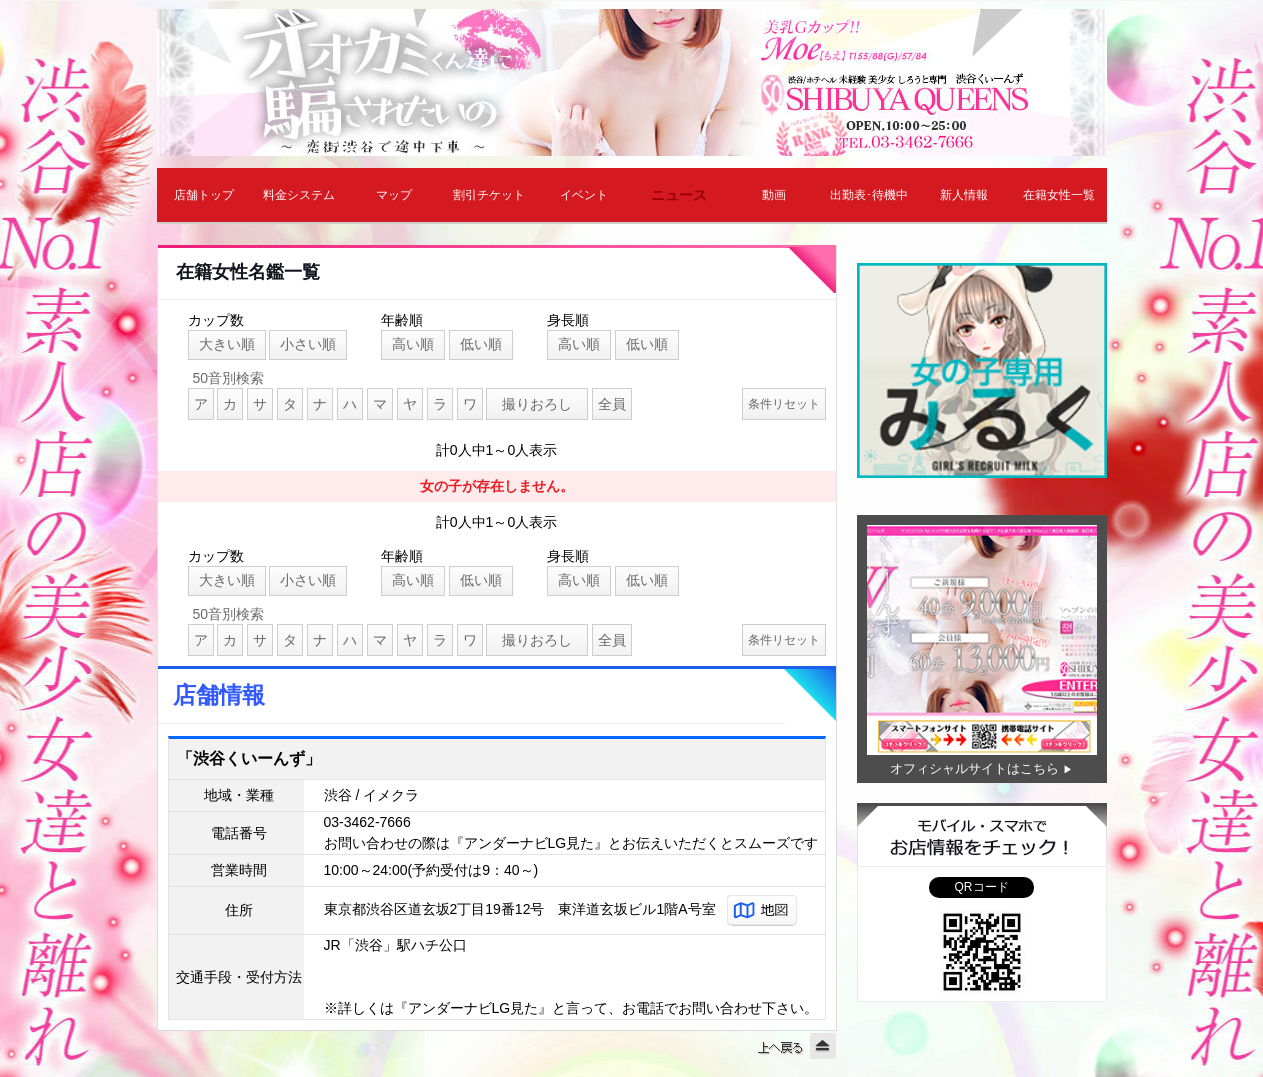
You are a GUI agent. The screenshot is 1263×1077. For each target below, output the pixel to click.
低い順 (481, 344)
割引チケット (489, 195)
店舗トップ (204, 195)
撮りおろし (537, 404)
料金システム (299, 195)
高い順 (413, 344)
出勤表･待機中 (869, 195)
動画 (774, 195)
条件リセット (784, 404)
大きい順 (227, 344)
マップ (394, 195)
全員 (612, 404)
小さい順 (308, 344)
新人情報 (964, 195)
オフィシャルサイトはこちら (974, 768)
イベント (584, 195)
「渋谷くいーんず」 (249, 758)
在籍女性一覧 (1059, 195)
